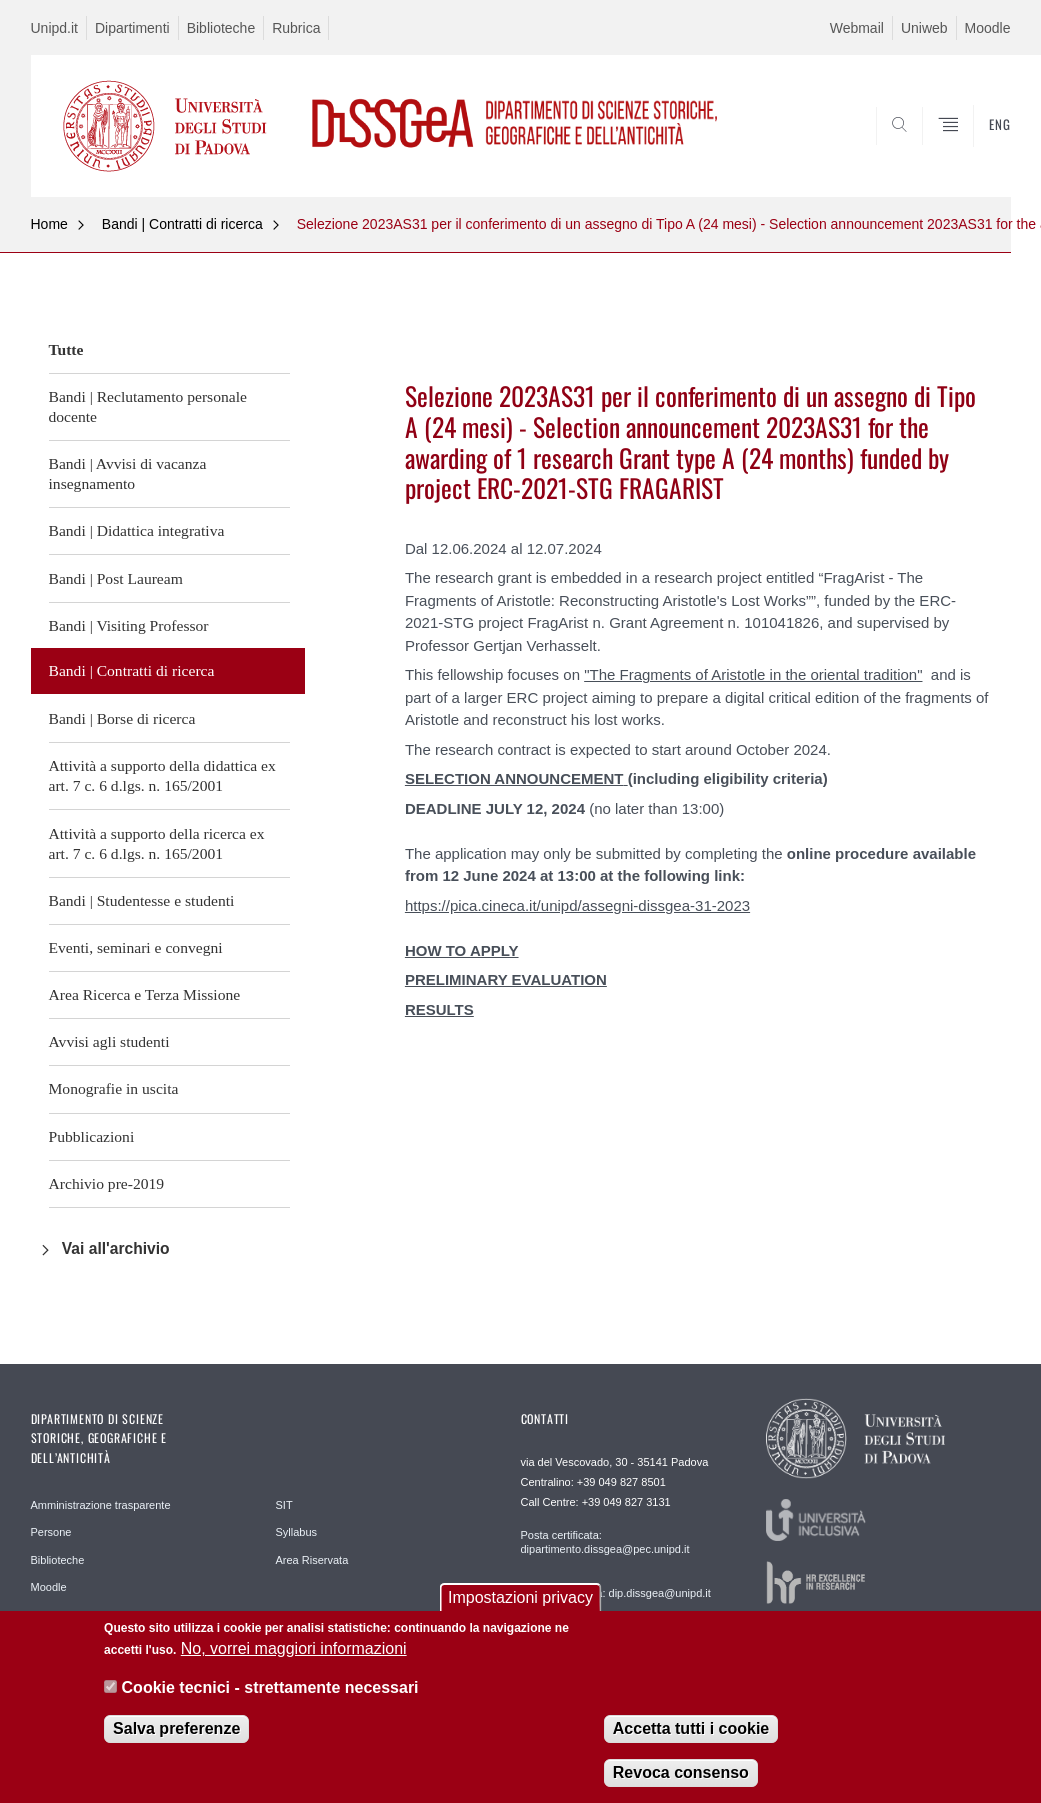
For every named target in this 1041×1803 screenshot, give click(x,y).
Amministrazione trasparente (101, 1505)
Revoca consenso (681, 1772)
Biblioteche (221, 28)
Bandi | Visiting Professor (129, 625)
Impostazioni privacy (520, 1597)
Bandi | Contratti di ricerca (182, 224)
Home (49, 224)
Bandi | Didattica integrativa (137, 530)
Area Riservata (312, 1560)
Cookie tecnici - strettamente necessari (270, 1687)
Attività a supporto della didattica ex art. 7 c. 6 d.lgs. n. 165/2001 (162, 775)
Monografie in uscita (114, 1088)
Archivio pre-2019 (107, 1183)
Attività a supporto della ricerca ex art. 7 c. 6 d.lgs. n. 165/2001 (157, 843)
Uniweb (924, 28)
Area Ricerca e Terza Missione (145, 994)
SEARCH (927, 149)
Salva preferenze (176, 1728)
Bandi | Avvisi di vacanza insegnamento (128, 473)
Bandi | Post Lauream (116, 578)
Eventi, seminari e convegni (136, 947)
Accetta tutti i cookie (691, 1728)
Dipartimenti (132, 28)
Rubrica (296, 28)
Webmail (857, 28)
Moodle (988, 28)
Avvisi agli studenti (109, 1041)
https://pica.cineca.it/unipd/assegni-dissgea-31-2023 (577, 905)
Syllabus (297, 1532)
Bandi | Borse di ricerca (122, 718)
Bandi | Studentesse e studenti (142, 900)
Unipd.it (54, 28)
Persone (51, 1532)
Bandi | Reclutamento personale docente (148, 406)
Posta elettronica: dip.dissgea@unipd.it (616, 1593)
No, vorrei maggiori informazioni (294, 1648)
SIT (284, 1505)
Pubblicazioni (92, 1136)
